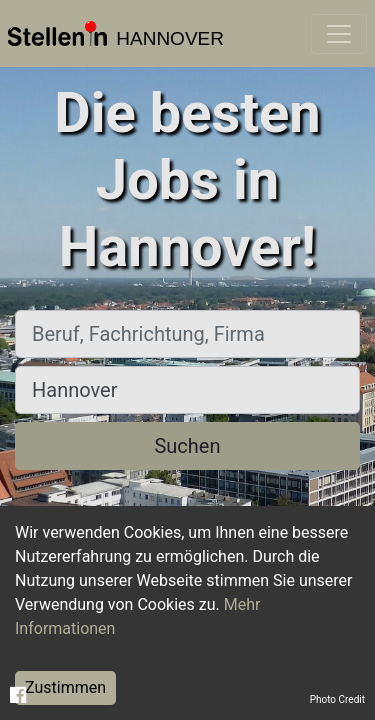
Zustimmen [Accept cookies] (65, 687)
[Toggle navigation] (339, 34)
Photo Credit (337, 699)
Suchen (187, 446)
